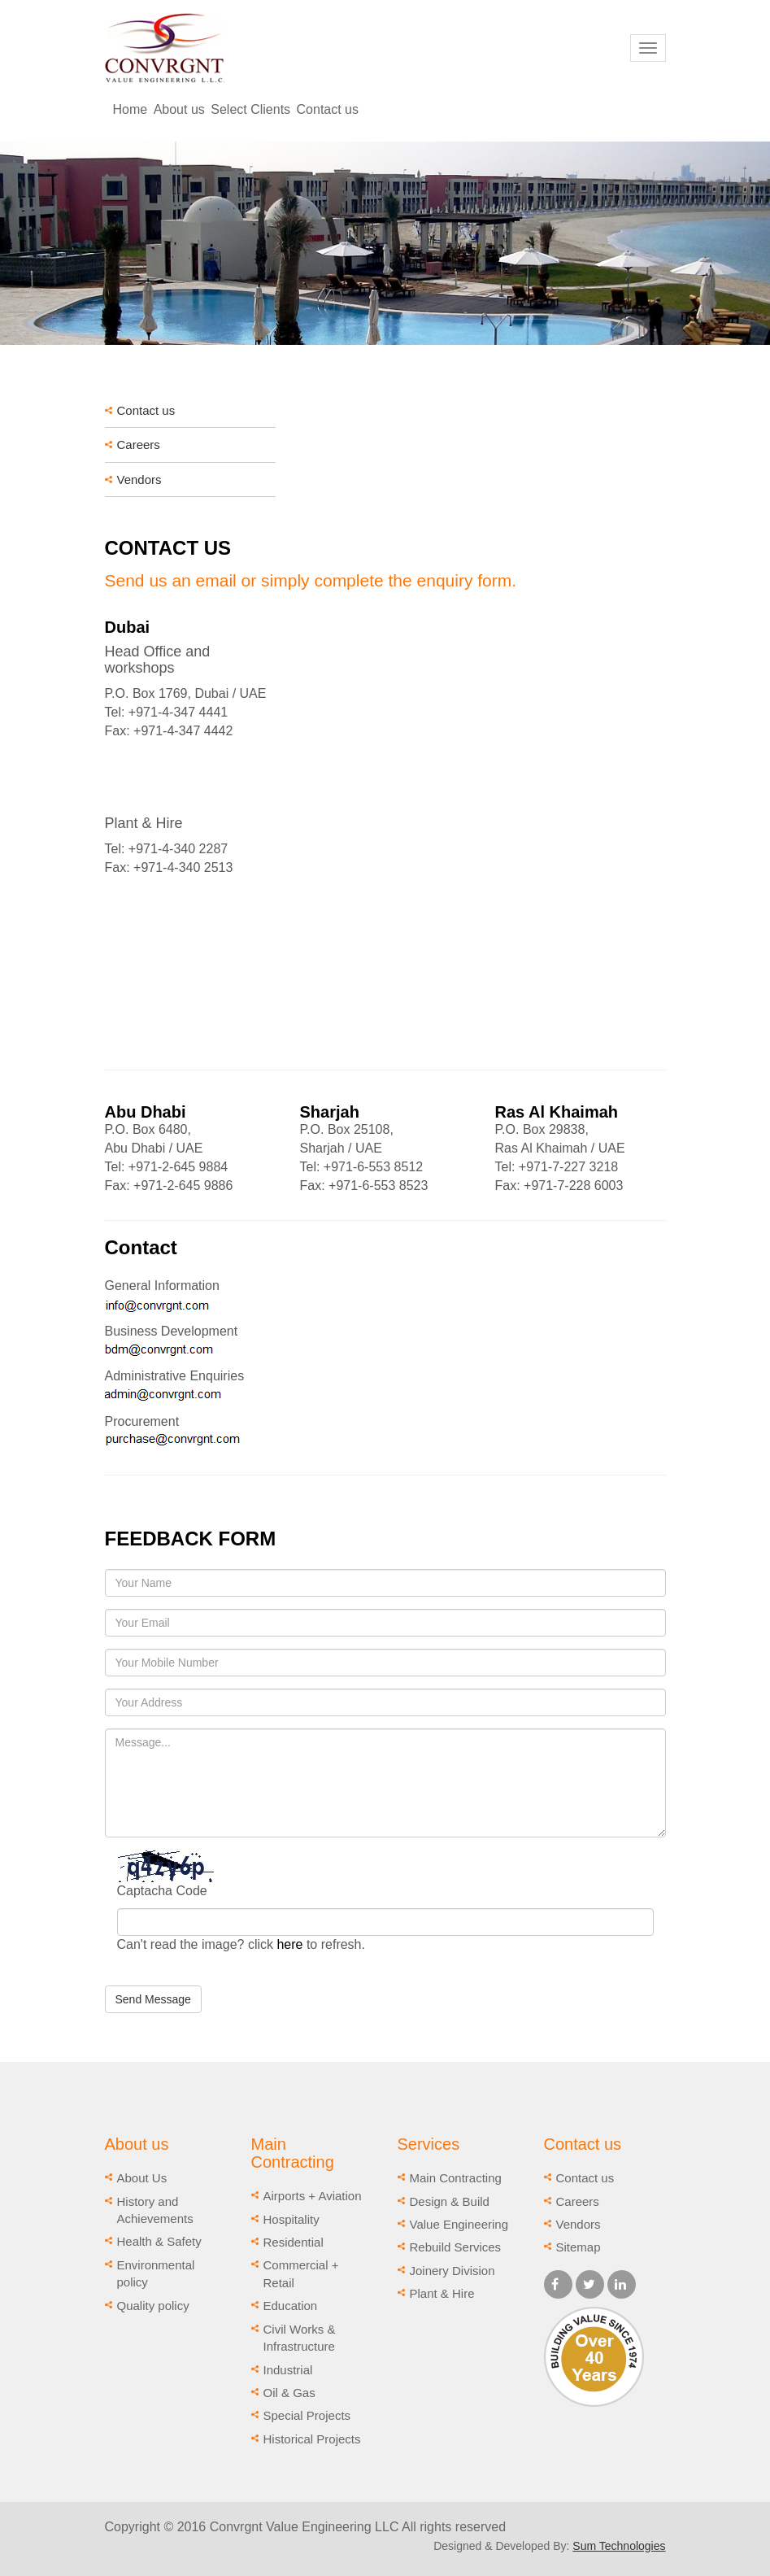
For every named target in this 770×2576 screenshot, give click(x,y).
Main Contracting (456, 2178)
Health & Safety (159, 2241)
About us (179, 109)
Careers (138, 444)
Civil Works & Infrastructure (299, 2337)
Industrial (288, 2370)
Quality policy (153, 2305)
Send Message (153, 1999)
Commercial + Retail (301, 2273)
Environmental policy (156, 2273)
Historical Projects (312, 2439)
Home (130, 109)
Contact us (328, 109)
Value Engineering (459, 2224)
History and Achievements (155, 2210)
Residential (293, 2242)
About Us (142, 2178)
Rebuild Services (456, 2247)
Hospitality (291, 2219)
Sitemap (578, 2247)
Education (290, 2305)
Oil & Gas (289, 2392)
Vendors (139, 479)
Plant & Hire (442, 2293)
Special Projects (307, 2415)
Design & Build (449, 2201)
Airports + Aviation (312, 2196)
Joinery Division (452, 2270)
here (289, 1944)
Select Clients (250, 109)
